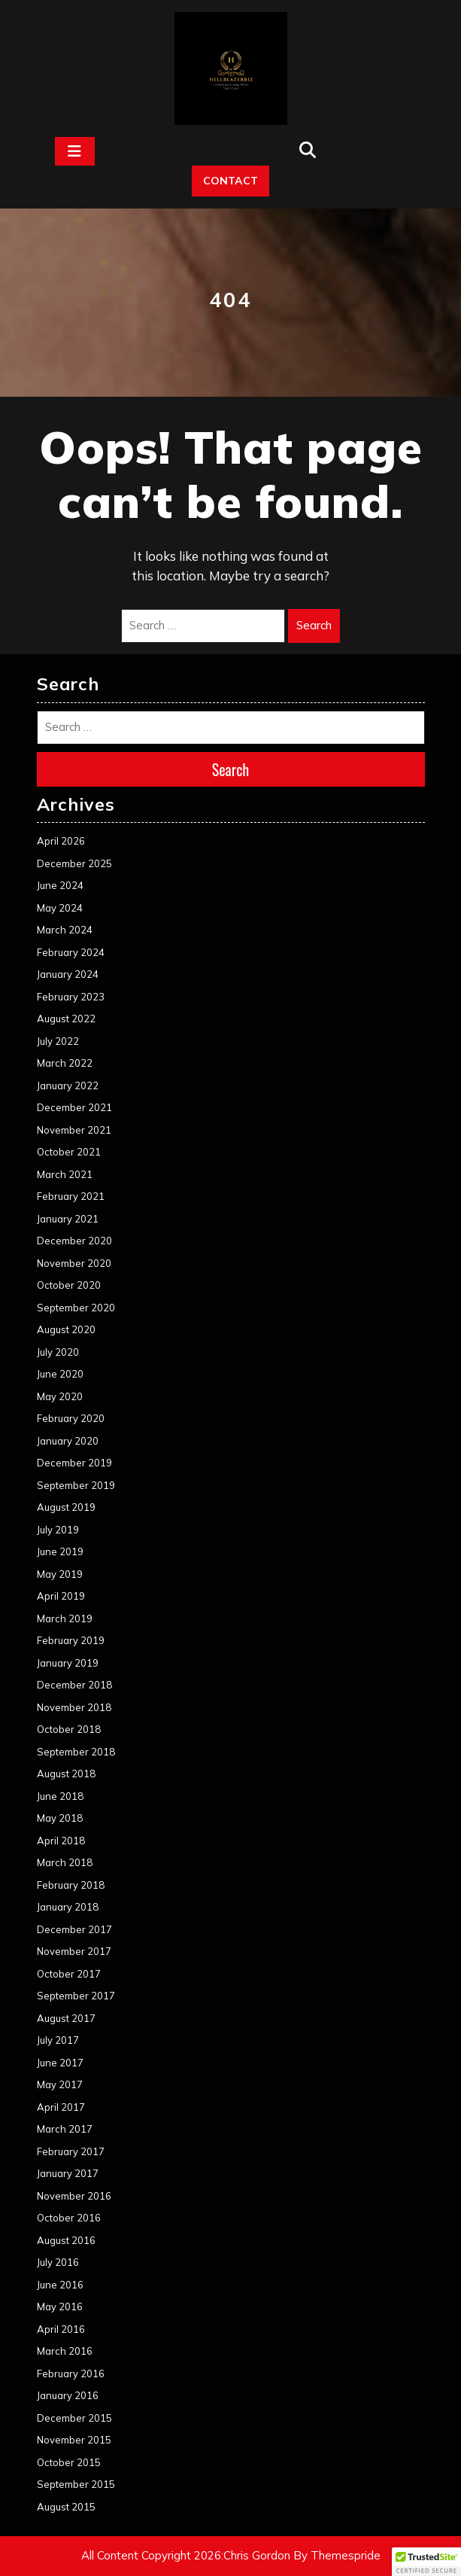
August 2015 (66, 2507)
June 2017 (60, 2063)
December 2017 (74, 1929)
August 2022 (66, 1018)
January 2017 (68, 2173)
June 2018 (60, 1796)
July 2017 (58, 2040)
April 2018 (61, 1841)
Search (314, 625)
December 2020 (74, 1241)
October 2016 (69, 2218)
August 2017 (66, 2018)
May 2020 (60, 1396)
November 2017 (74, 1951)
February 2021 (71, 1196)
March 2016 (65, 2351)
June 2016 (60, 2285)
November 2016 (74, 2196)
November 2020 (74, 1263)
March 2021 (65, 1174)
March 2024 (65, 930)
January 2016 (68, 2395)
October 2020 (69, 1285)
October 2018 (69, 1729)
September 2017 (76, 1996)
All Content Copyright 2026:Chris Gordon (185, 2555)
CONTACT (230, 180)
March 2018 (65, 1862)
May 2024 (60, 908)
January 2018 (68, 1907)
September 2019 (76, 1485)
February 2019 (71, 1640)
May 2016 (60, 2306)
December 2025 (74, 863)
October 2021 (69, 1152)
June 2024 (60, 885)
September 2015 (76, 2484)
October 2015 (69, 2462)
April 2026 (61, 841)
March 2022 (65, 1063)
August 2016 (66, 2240)
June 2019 (60, 1551)
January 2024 (68, 974)
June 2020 (60, 1374)
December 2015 (74, 2418)
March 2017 (65, 2129)
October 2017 (69, 1974)
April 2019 (61, 1596)
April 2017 (61, 2107)
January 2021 (68, 1219)
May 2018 (60, 1818)
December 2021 (74, 1107)
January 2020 (68, 1441)
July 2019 (58, 1530)
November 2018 (74, 1707)
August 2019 (66, 1507)
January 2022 (68, 1085)
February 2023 (71, 997)
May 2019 (60, 1574)
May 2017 (60, 2084)
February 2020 (71, 1418)
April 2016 (61, 2329)
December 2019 (74, 1463)
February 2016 (71, 2373)
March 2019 (65, 1618)
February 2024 (71, 952)
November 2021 (74, 1130)
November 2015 (74, 2440)
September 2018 (76, 1752)
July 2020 (58, 1352)
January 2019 (68, 1663)
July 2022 (58, 1041)
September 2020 (76, 1308)
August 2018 (66, 1774)
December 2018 (74, 1685)
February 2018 (71, 1885)
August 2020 (66, 1329)
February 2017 (71, 2151)
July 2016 (58, 2262)
